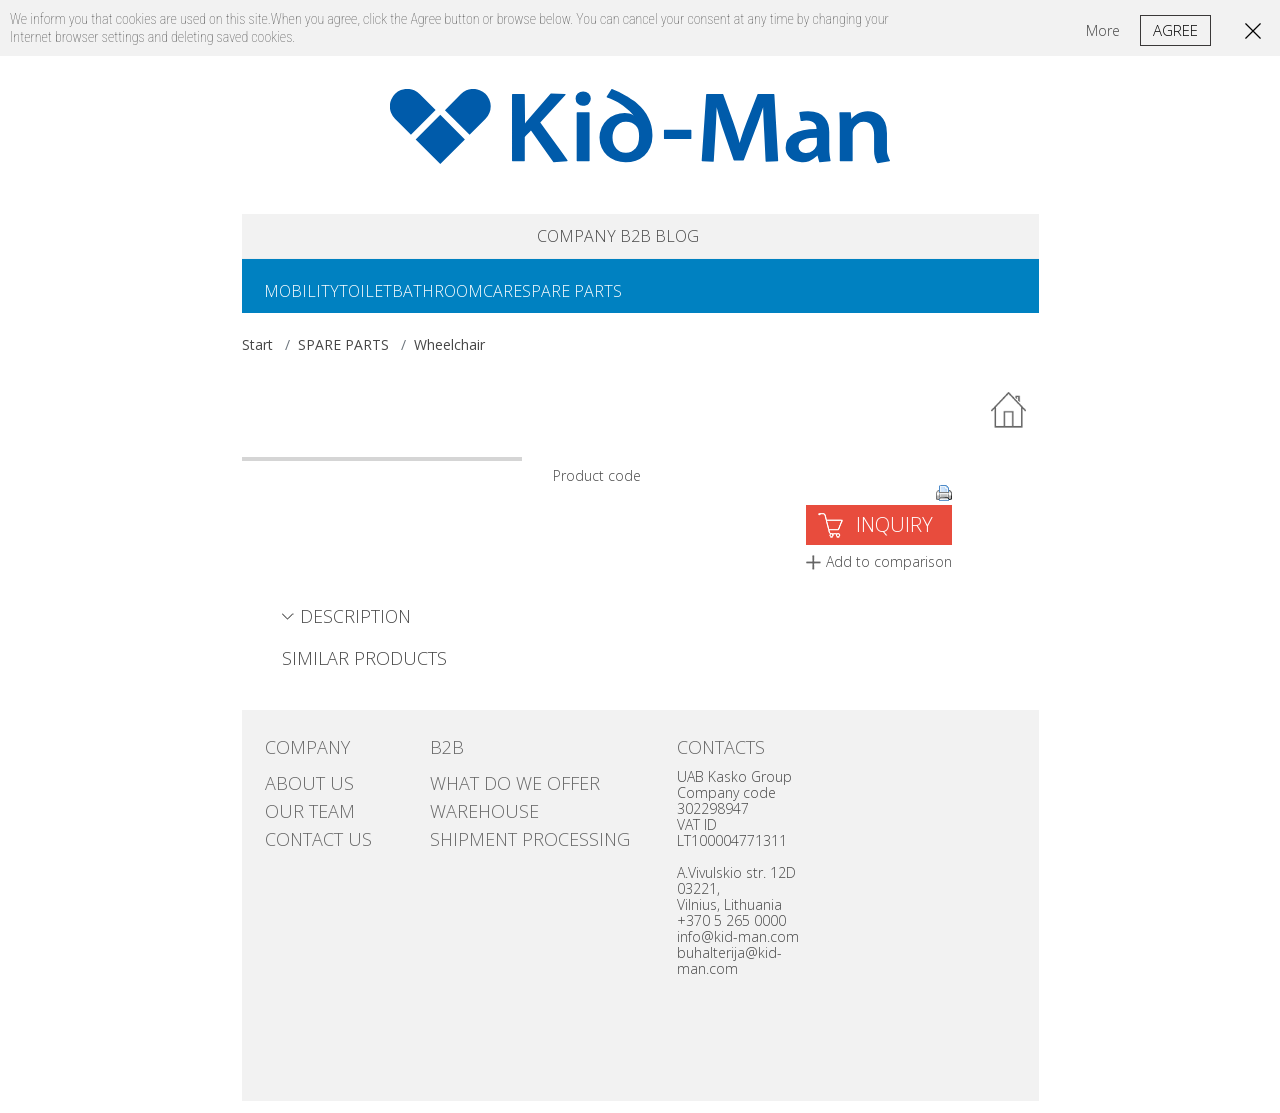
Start (257, 356)
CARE (558, 301)
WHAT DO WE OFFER (491, 791)
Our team (297, 811)
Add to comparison (889, 573)
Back (1010, 423)
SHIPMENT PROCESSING (502, 831)
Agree (1175, 30)
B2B (642, 239)
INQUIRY (894, 536)
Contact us (304, 831)
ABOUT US (296, 791)
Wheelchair (449, 356)
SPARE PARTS (644, 301)
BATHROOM (477, 301)
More (1103, 30)
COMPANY (535, 239)
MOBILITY (309, 301)
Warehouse (469, 811)
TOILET (389, 301)
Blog (724, 239)
